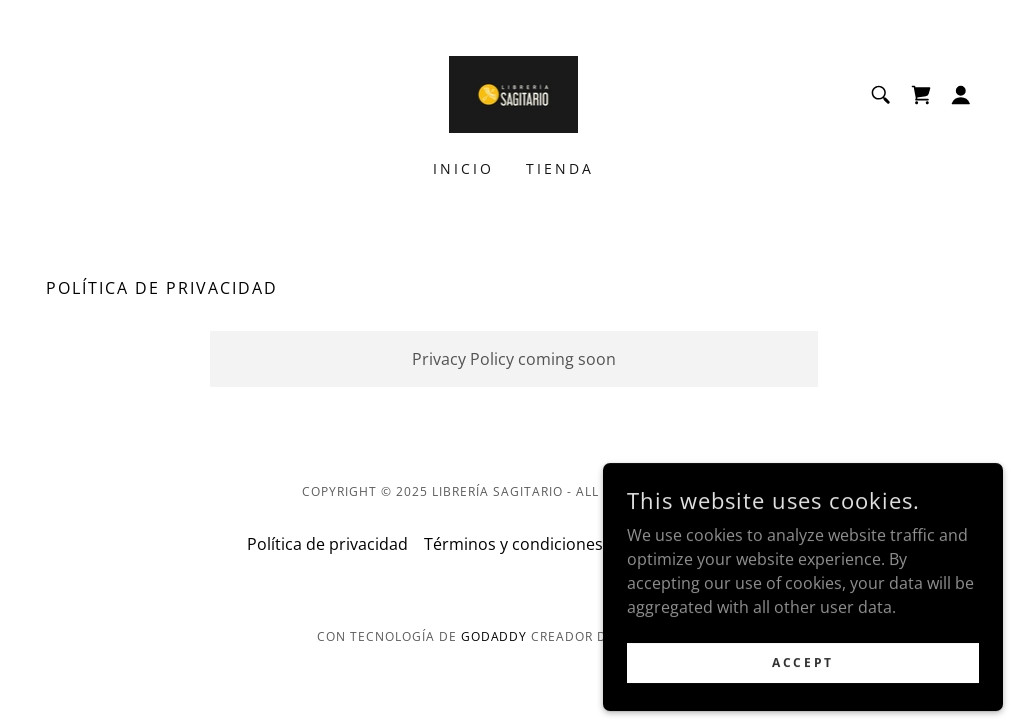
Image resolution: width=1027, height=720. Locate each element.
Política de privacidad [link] (327, 544)
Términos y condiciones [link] (513, 544)
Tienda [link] (560, 168)
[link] (514, 93)
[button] (961, 95)
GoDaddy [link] (494, 636)
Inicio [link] (463, 168)
